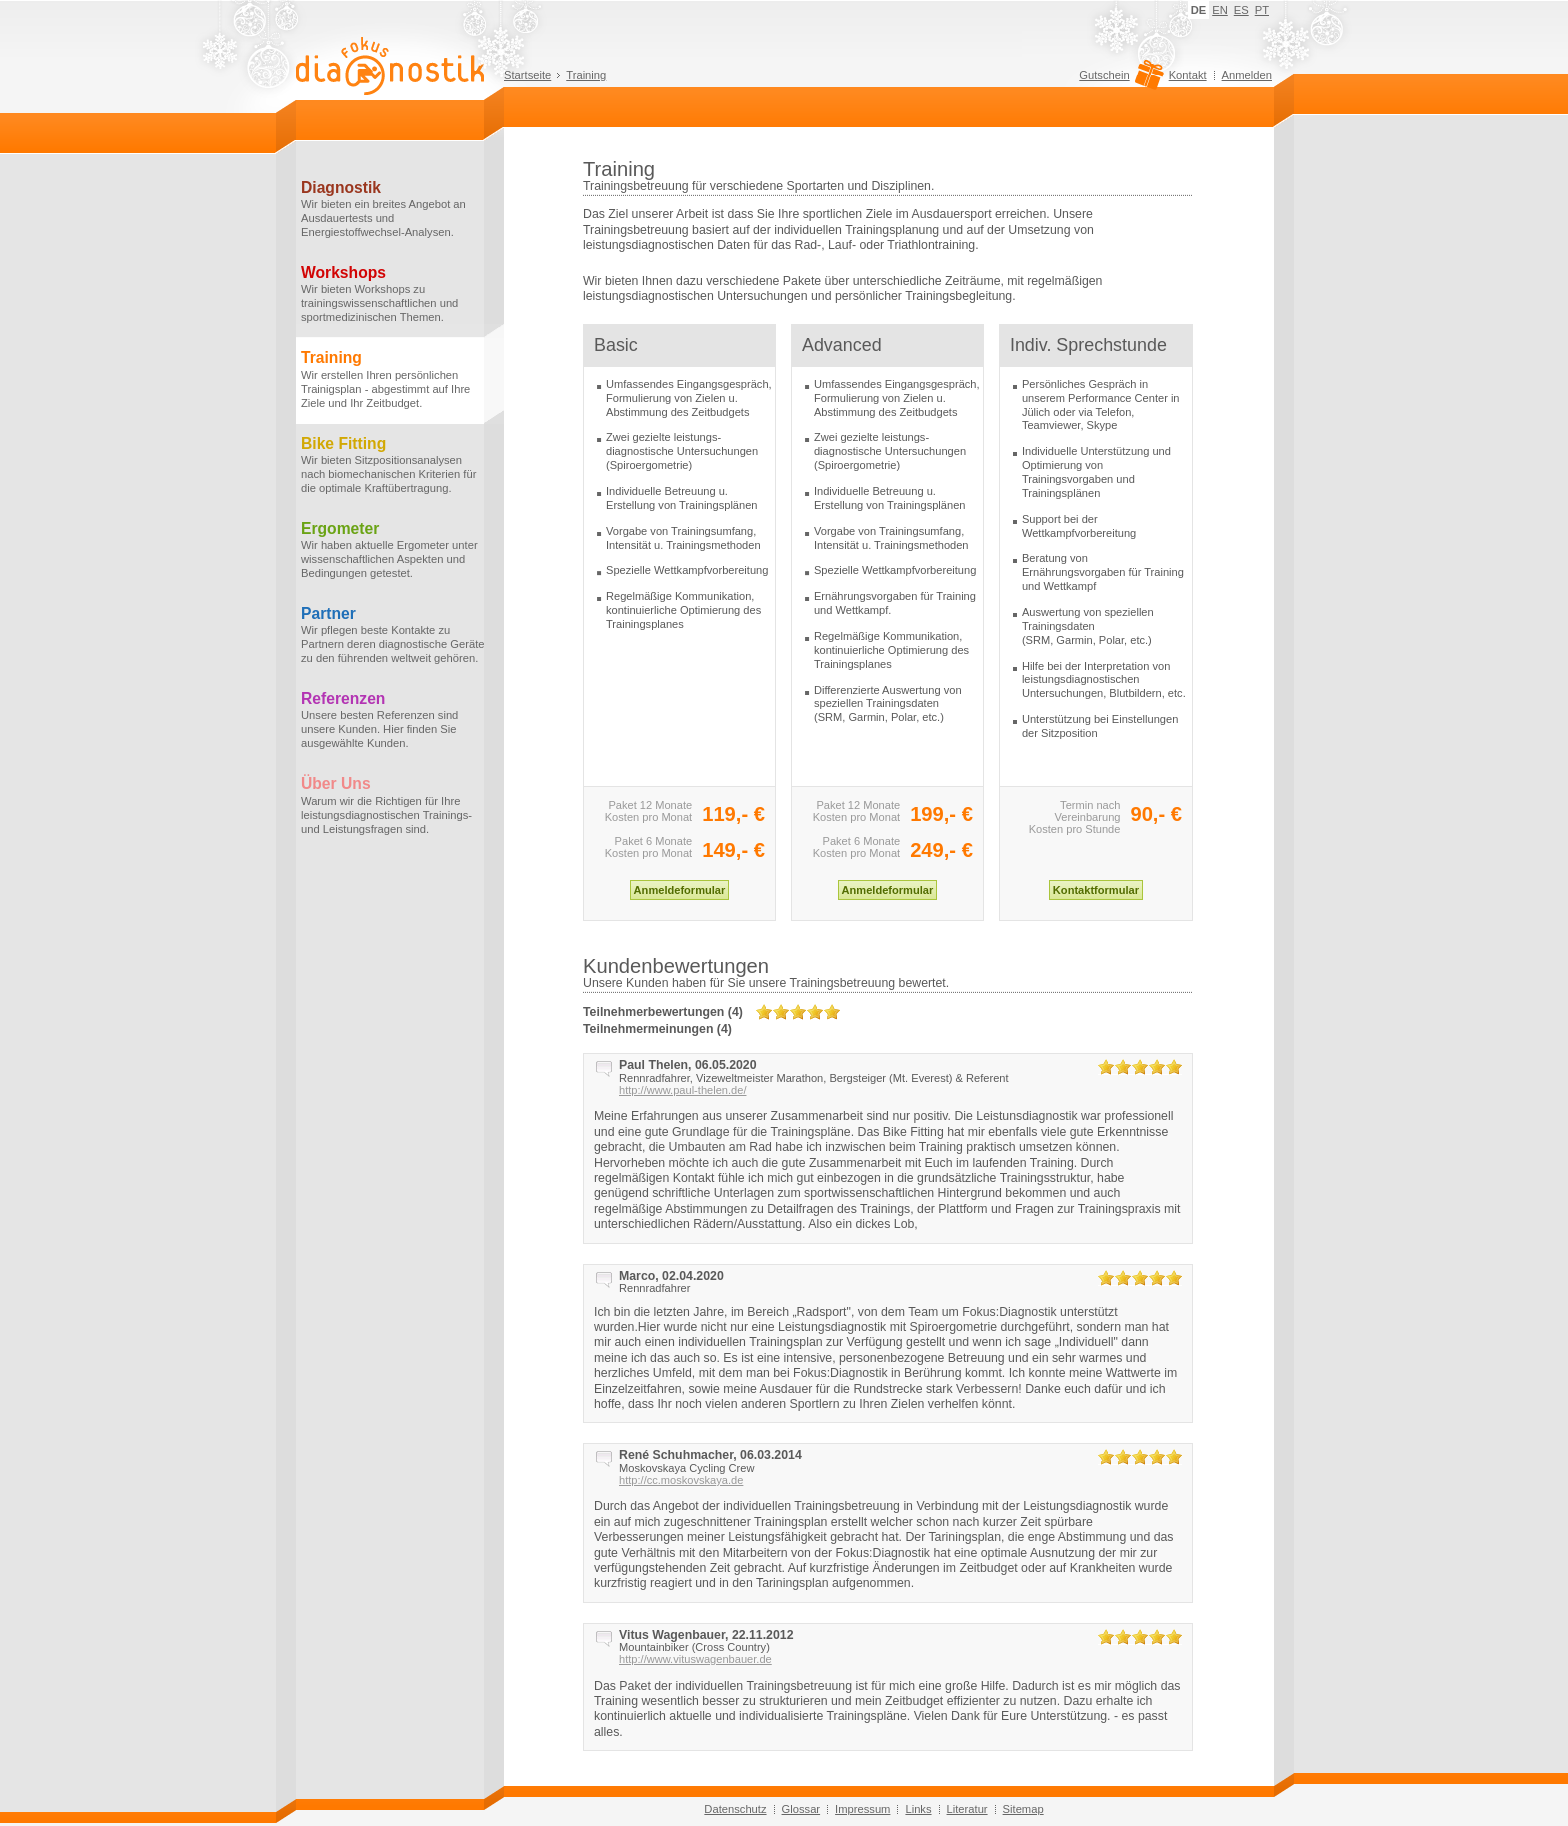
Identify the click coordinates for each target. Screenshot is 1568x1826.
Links (918, 1809)
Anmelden (1247, 75)
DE (1199, 10)
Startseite (527, 75)
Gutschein (1118, 80)
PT (1262, 10)
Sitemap (1023, 1809)
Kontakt (1188, 75)
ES (1241, 10)
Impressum (862, 1809)
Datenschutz (735, 1809)
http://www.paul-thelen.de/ (682, 1090)
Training (586, 75)
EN (1220, 10)
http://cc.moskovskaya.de (681, 1480)
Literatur (967, 1809)
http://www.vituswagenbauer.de (695, 1659)
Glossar (801, 1809)
